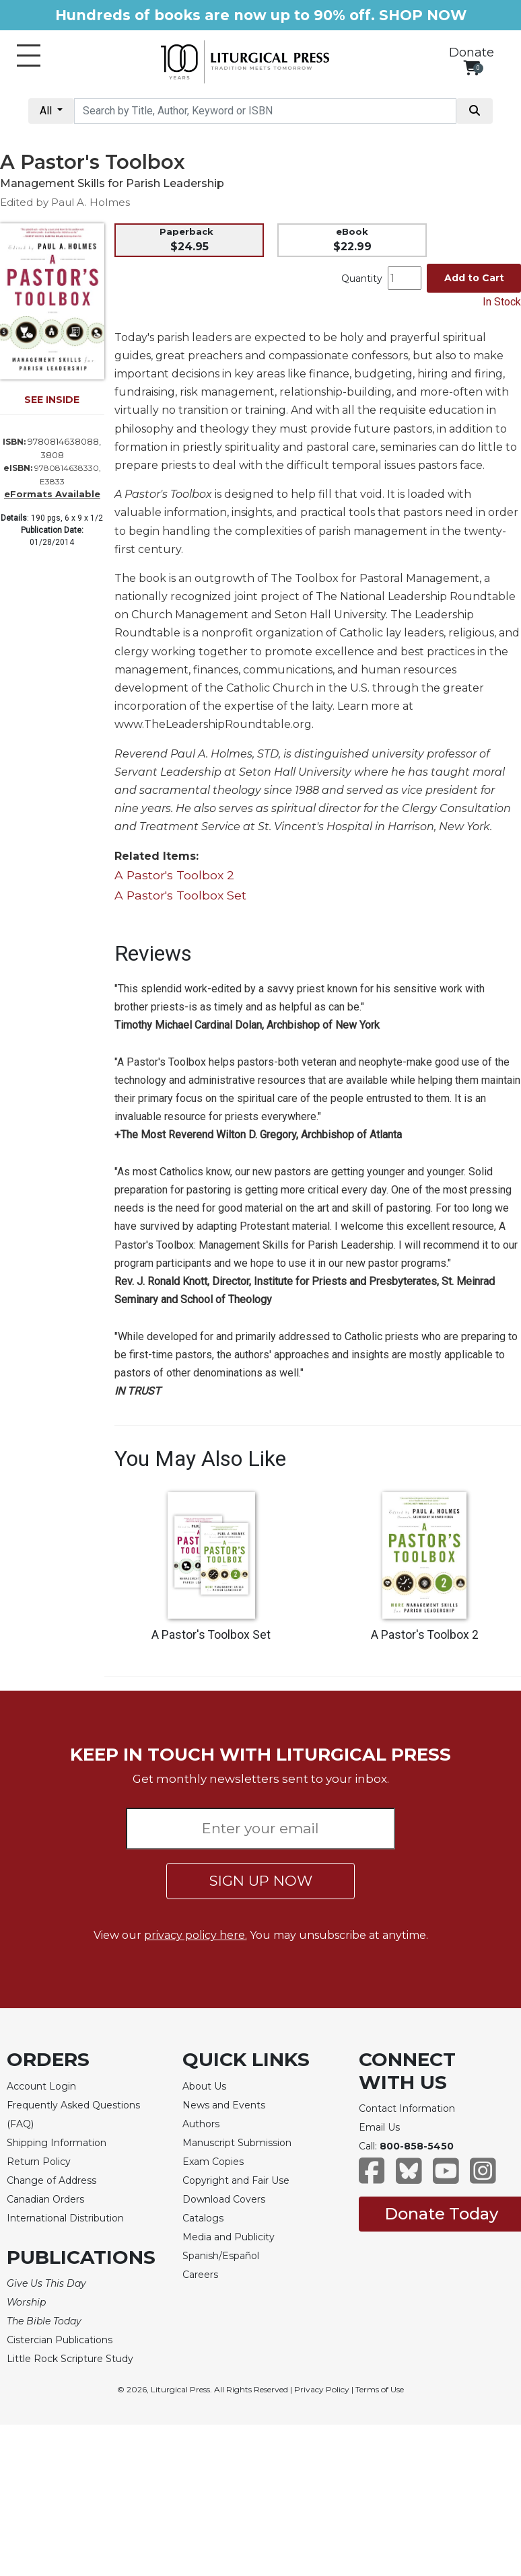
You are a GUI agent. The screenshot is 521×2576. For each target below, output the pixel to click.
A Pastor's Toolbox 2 (174, 875)
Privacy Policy (321, 2389)
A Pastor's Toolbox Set (180, 895)
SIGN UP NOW (260, 1880)
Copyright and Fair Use (235, 2180)
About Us (204, 2086)
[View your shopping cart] (471, 67)
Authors (200, 2124)
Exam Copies (213, 2162)
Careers (200, 2275)
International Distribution (65, 2218)
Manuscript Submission (236, 2143)
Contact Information (407, 2108)
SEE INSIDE (51, 400)
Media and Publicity (228, 2237)
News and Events (223, 2105)
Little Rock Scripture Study (70, 2359)
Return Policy (39, 2162)
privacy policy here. (195, 1935)
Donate (471, 52)
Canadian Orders (45, 2199)
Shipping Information (56, 2143)
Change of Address (51, 2180)
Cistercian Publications (59, 2340)
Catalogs (202, 2218)
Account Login (41, 2086)
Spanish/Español (220, 2256)
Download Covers (223, 2199)
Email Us (379, 2127)
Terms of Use (379, 2389)
